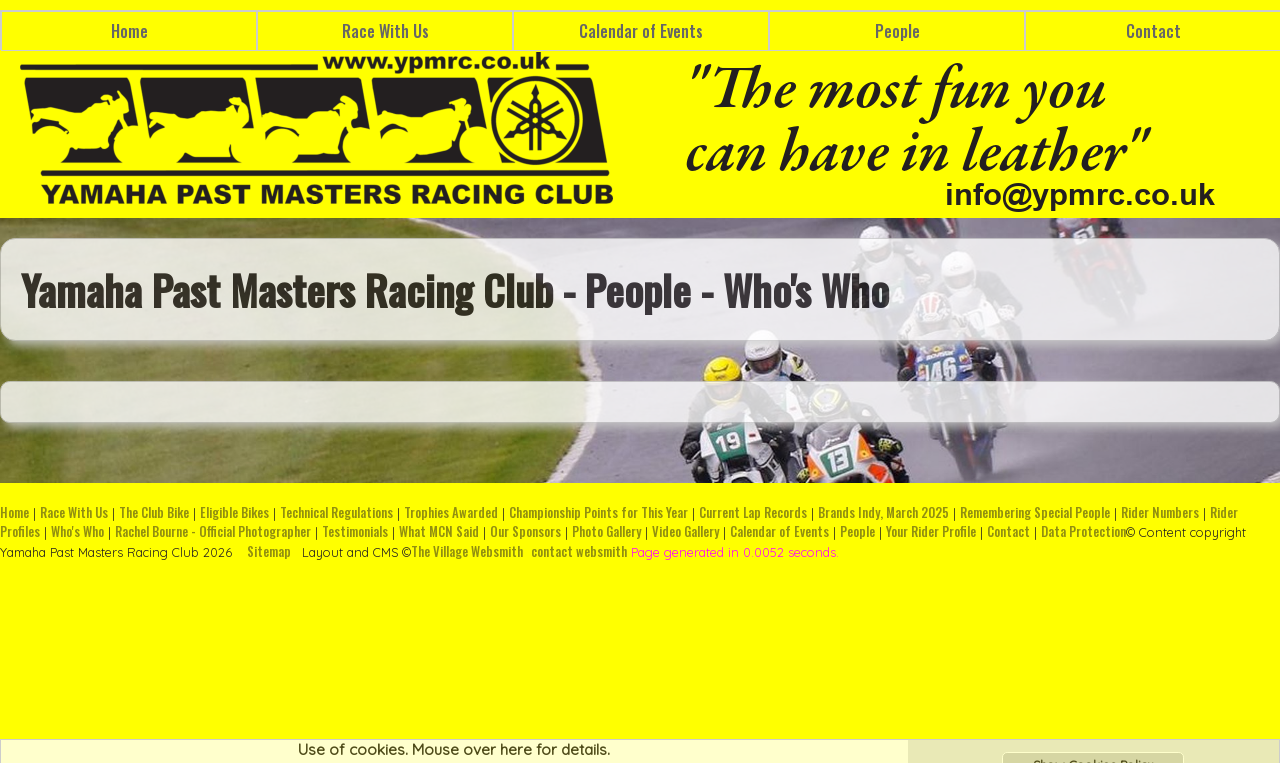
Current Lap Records (753, 512)
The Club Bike (154, 512)
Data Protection (1083, 531)
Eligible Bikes (234, 512)
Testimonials (355, 531)
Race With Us (385, 31)
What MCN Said (439, 531)
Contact (1008, 531)
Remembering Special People (1035, 512)
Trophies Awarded (451, 512)
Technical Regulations (336, 512)
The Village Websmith (467, 551)
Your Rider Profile (931, 531)
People (897, 31)
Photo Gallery (606, 531)
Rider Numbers (1160, 512)
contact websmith (579, 551)
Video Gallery (685, 531)
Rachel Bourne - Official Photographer (213, 531)
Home (129, 31)
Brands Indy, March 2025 (883, 512)
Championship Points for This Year (598, 512)
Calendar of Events (641, 31)
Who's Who (77, 531)
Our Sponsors (525, 531)
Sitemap (269, 551)
